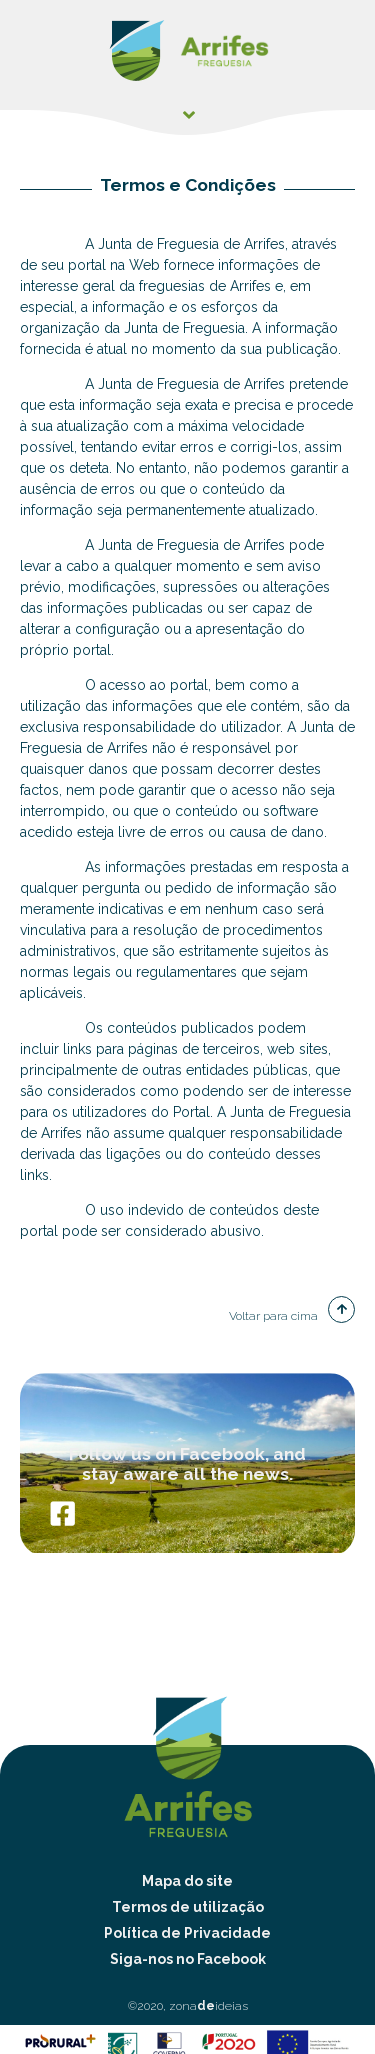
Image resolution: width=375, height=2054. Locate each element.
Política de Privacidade (187, 1933)
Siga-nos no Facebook (188, 1959)
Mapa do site (187, 1881)
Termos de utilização (188, 1907)
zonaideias (208, 2006)
